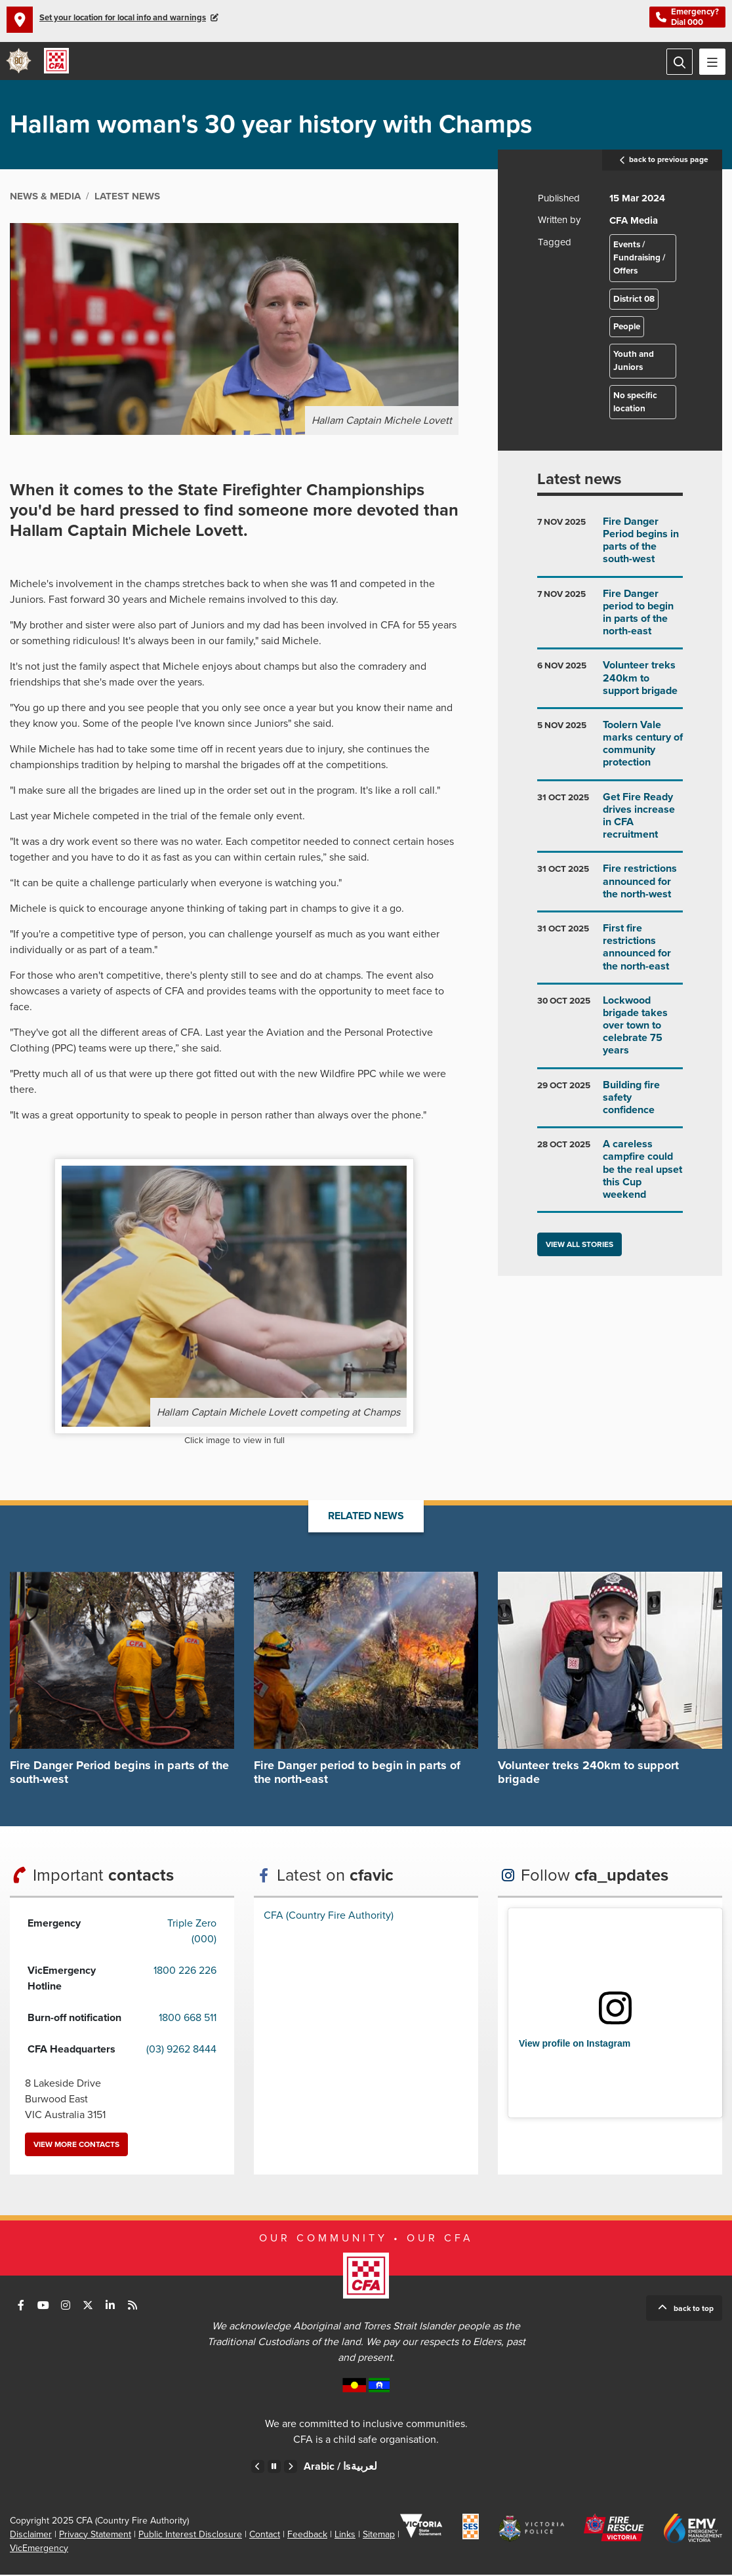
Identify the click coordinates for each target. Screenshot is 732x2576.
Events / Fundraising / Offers (639, 259)
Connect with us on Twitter (88, 2306)
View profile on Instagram (574, 2045)
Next (290, 2467)
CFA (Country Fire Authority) (329, 1916)
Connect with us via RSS (132, 2306)
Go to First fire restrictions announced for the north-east (610, 954)
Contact (264, 2535)
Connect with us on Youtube (43, 2306)
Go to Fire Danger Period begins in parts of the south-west (610, 547)
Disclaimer (31, 2535)
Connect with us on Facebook (21, 2306)
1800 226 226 (184, 1971)
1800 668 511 (187, 2019)
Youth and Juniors (633, 363)
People (626, 328)
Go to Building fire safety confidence (610, 1104)
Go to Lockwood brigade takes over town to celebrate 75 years (610, 1032)
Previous (257, 2467)
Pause (274, 2467)
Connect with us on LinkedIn (110, 2306)
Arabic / (340, 2467)
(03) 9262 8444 (181, 2050)
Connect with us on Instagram (65, 2306)
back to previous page (662, 161)
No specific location (635, 403)
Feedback (307, 2535)
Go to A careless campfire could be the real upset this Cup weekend (610, 1176)
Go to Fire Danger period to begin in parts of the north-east (610, 619)
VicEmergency (39, 2549)
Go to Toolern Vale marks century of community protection (610, 751)
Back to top (694, 2309)
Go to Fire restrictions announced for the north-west (610, 888)
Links (345, 2535)
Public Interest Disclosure (190, 2535)
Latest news (579, 481)
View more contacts (76, 2145)
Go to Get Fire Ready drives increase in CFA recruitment (610, 822)
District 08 (634, 300)
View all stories (579, 1246)
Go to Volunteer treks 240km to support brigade (610, 685)
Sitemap (379, 2535)
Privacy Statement (95, 2535)
